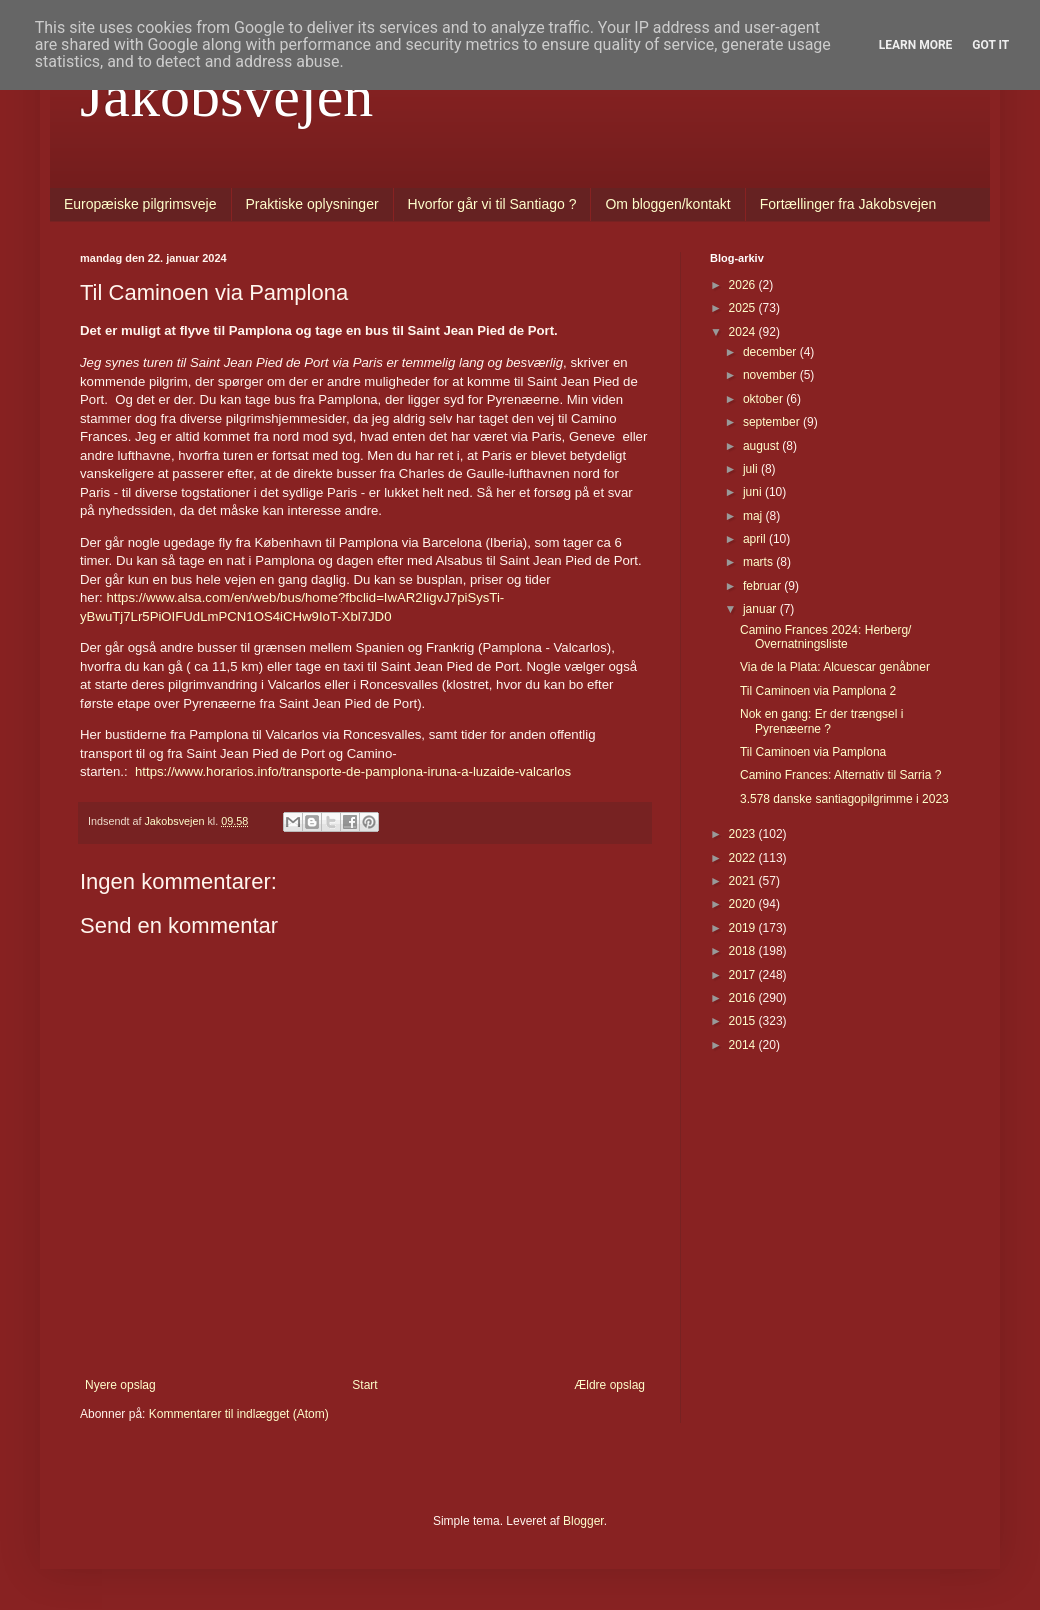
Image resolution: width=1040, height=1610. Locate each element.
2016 (744, 998)
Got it (990, 45)
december (771, 352)
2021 (744, 881)
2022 (744, 858)
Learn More (916, 45)
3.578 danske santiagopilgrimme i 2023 (844, 799)
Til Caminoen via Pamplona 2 (818, 691)
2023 (744, 834)
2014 (744, 1045)
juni (754, 492)
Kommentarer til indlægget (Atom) (239, 1414)
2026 (744, 285)
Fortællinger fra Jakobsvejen (848, 204)
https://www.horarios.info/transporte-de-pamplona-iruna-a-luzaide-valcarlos (353, 771)
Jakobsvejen (226, 96)
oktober (764, 399)
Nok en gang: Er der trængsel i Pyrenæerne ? (821, 721)
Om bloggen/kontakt (667, 204)
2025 (744, 308)
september (773, 422)
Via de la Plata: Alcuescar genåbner (835, 667)
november (771, 375)
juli (752, 469)
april (756, 539)
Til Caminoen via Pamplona (813, 752)
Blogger (583, 1521)
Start (364, 1385)
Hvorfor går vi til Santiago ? (492, 204)
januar (761, 609)
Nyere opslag (120, 1385)
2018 (744, 951)
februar (763, 586)
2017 (744, 975)
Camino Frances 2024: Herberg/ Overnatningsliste (825, 637)
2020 (744, 904)
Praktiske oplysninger (312, 204)
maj (754, 516)
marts (759, 562)
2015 (744, 1021)
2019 (744, 928)
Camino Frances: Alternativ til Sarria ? (840, 775)
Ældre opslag (609, 1385)
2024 (744, 332)
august (762, 446)
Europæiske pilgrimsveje (140, 204)
